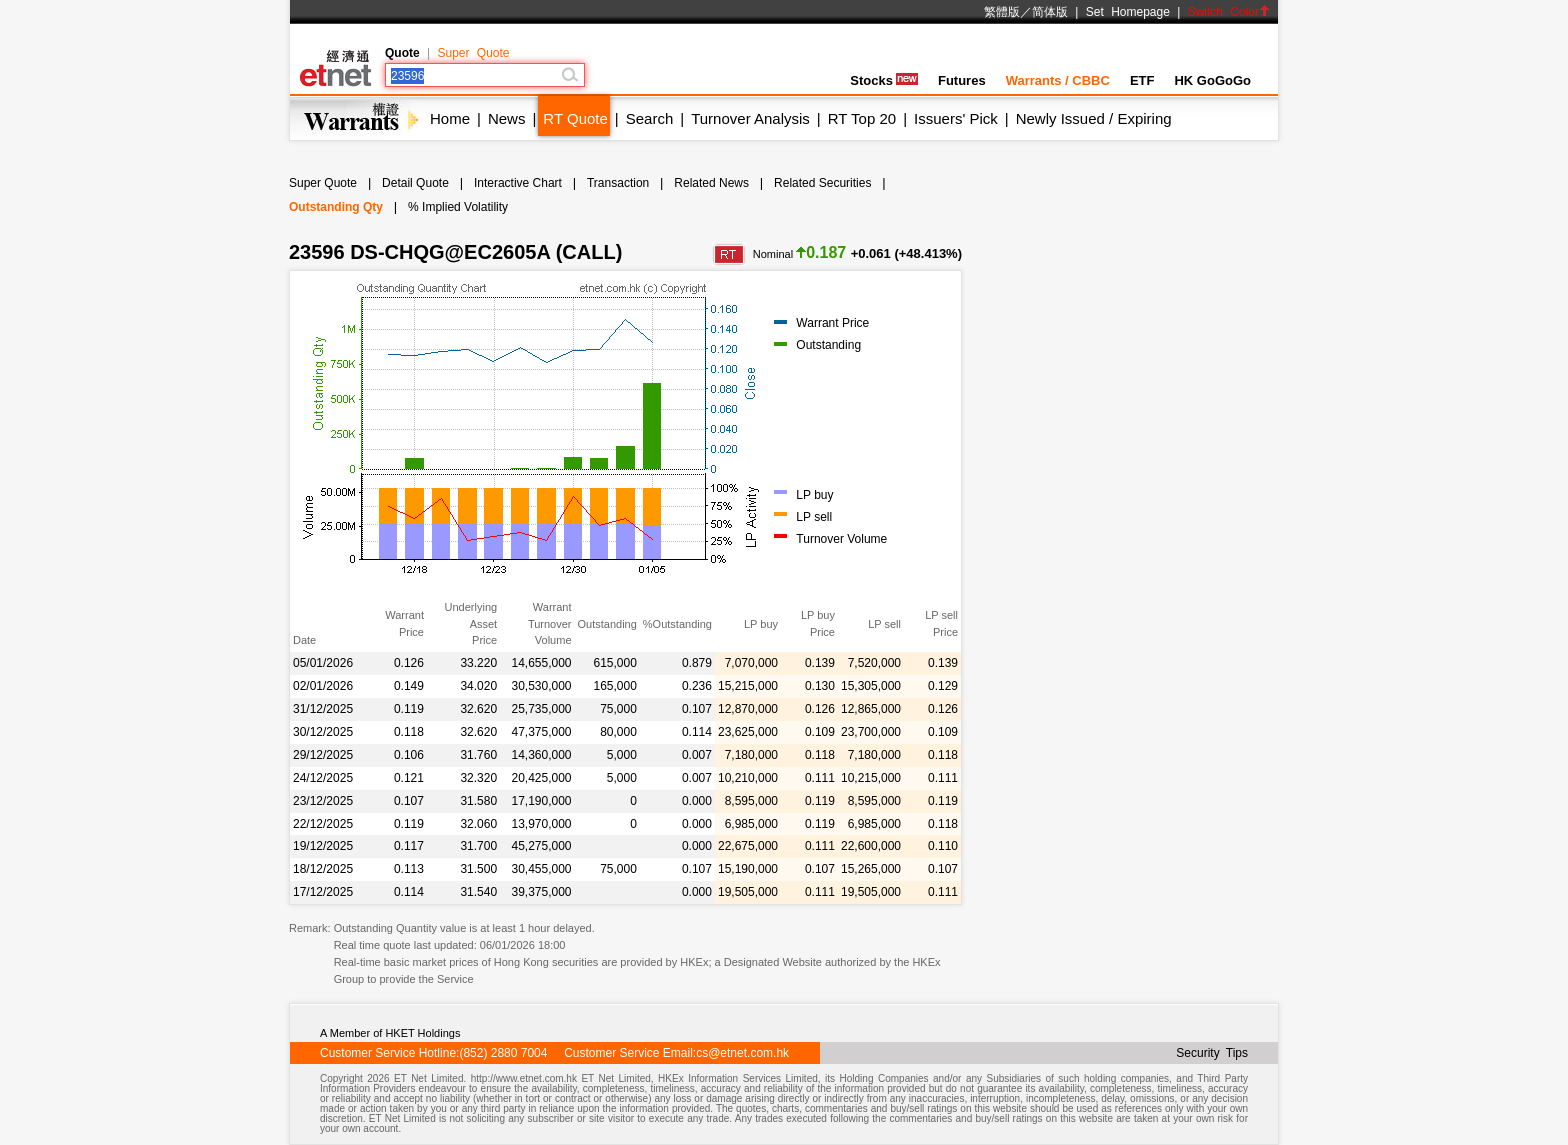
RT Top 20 (862, 118)
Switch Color (1229, 12)
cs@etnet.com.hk (742, 1053)
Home (450, 118)
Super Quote (473, 53)
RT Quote (575, 118)
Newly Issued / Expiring (1094, 118)
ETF (1142, 80)
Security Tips (1212, 1053)
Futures (962, 80)
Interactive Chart (518, 183)
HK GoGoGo (1212, 80)
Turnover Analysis (750, 118)
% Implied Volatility (458, 207)
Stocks (884, 80)
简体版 (1050, 12)
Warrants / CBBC (1058, 80)
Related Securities (822, 183)
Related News (711, 183)
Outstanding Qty (336, 207)
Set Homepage (1128, 12)
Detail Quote (415, 183)
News (507, 118)
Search (650, 118)
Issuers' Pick (956, 118)
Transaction (618, 183)
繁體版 (1002, 12)
